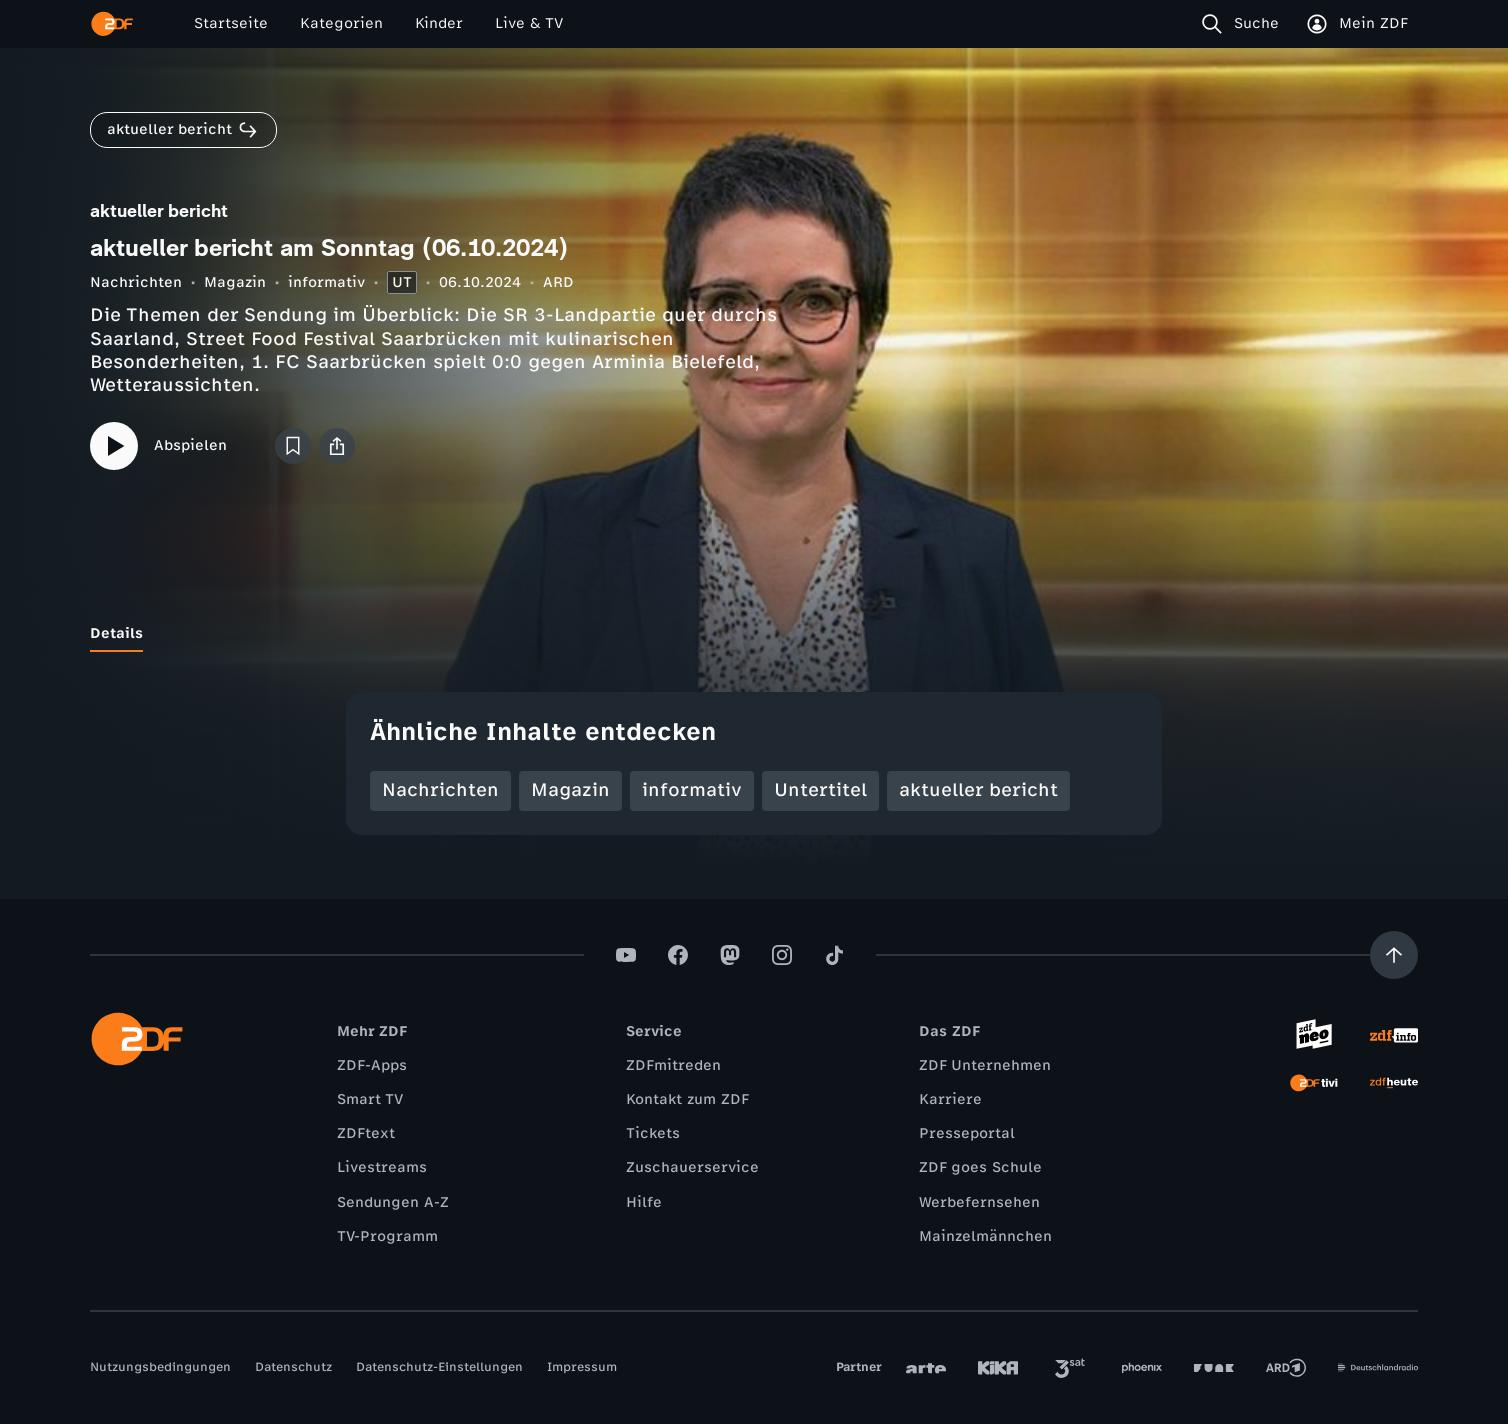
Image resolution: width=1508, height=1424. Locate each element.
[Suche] (1244, 24)
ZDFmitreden (673, 1065)
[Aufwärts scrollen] (1394, 955)
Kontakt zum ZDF (687, 1099)
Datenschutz (293, 1367)
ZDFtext (366, 1133)
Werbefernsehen (979, 1202)
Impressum (582, 1367)
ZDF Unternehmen (985, 1065)
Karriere (950, 1099)
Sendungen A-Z (393, 1202)
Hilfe (644, 1202)
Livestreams (382, 1167)
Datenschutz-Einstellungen (439, 1367)
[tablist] (754, 634)
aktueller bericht (978, 790)
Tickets (653, 1133)
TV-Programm (387, 1236)
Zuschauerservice (692, 1167)
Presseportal (967, 1133)
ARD (558, 282)
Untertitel (820, 790)
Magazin (235, 282)
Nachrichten (136, 282)
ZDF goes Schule (980, 1167)
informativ (326, 282)
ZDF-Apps (372, 1065)
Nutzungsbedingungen (160, 1367)
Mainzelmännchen (985, 1236)
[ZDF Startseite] (112, 24)
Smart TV (370, 1099)
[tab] (116, 634)
